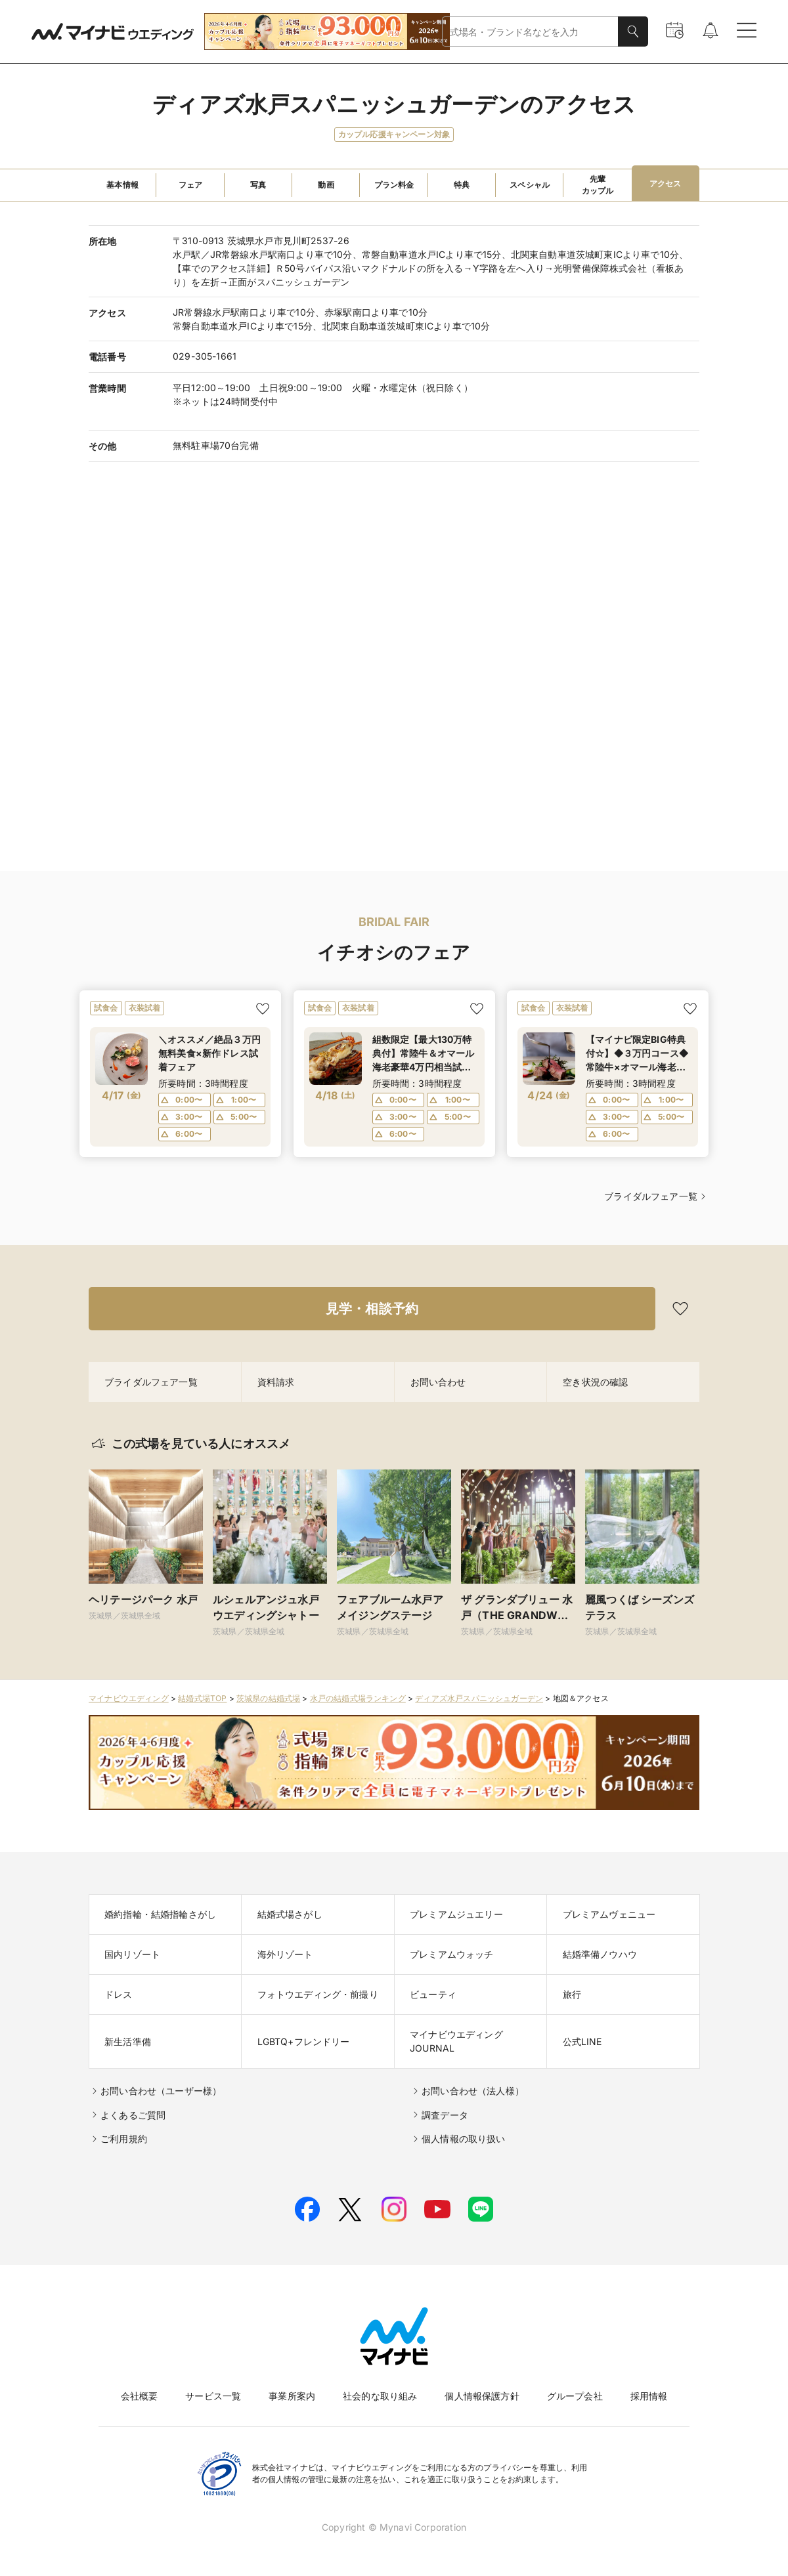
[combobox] (530, 32)
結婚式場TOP (202, 1698)
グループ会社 (575, 2395)
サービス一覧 (213, 2395)
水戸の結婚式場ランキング (358, 1698)
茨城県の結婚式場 (268, 1698)
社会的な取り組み (380, 2395)
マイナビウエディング (129, 1698)
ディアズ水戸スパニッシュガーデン (479, 1698)
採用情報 (649, 2395)
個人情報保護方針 (482, 2395)
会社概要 (139, 2395)
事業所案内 (292, 2395)
